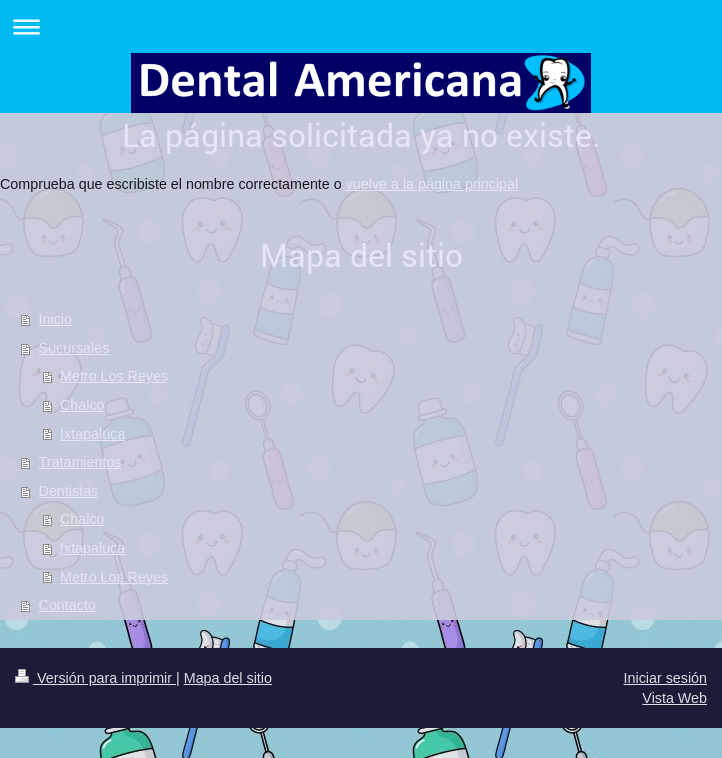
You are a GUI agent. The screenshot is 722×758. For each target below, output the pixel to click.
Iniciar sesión (665, 678)
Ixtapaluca (92, 434)
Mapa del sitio (228, 678)
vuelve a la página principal (432, 184)
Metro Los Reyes (114, 376)
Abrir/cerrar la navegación (361, 26)
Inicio (55, 319)
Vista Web (674, 698)
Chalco (82, 405)
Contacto (67, 605)
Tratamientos (80, 462)
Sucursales (74, 348)
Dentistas (69, 491)
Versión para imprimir (95, 678)
